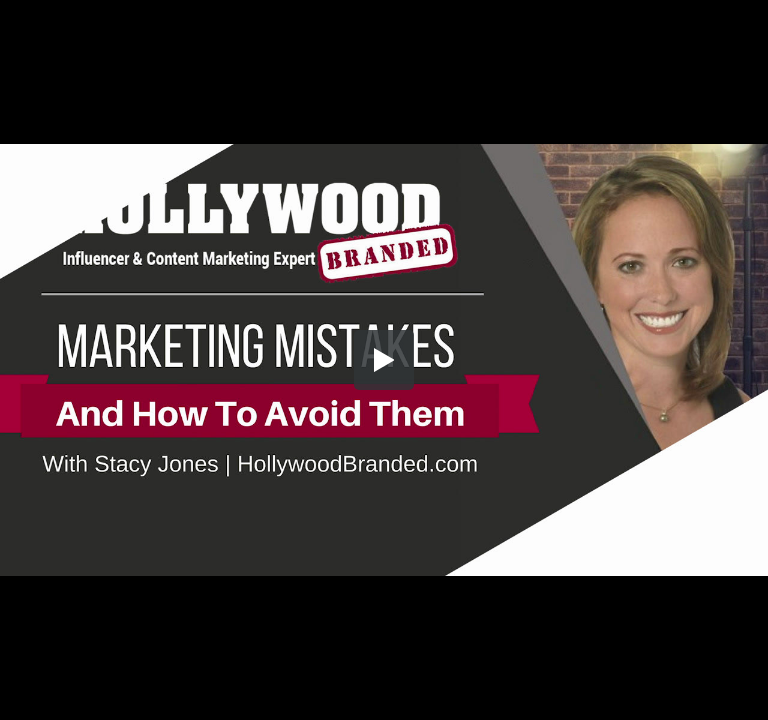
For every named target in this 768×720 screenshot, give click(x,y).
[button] (384, 360)
